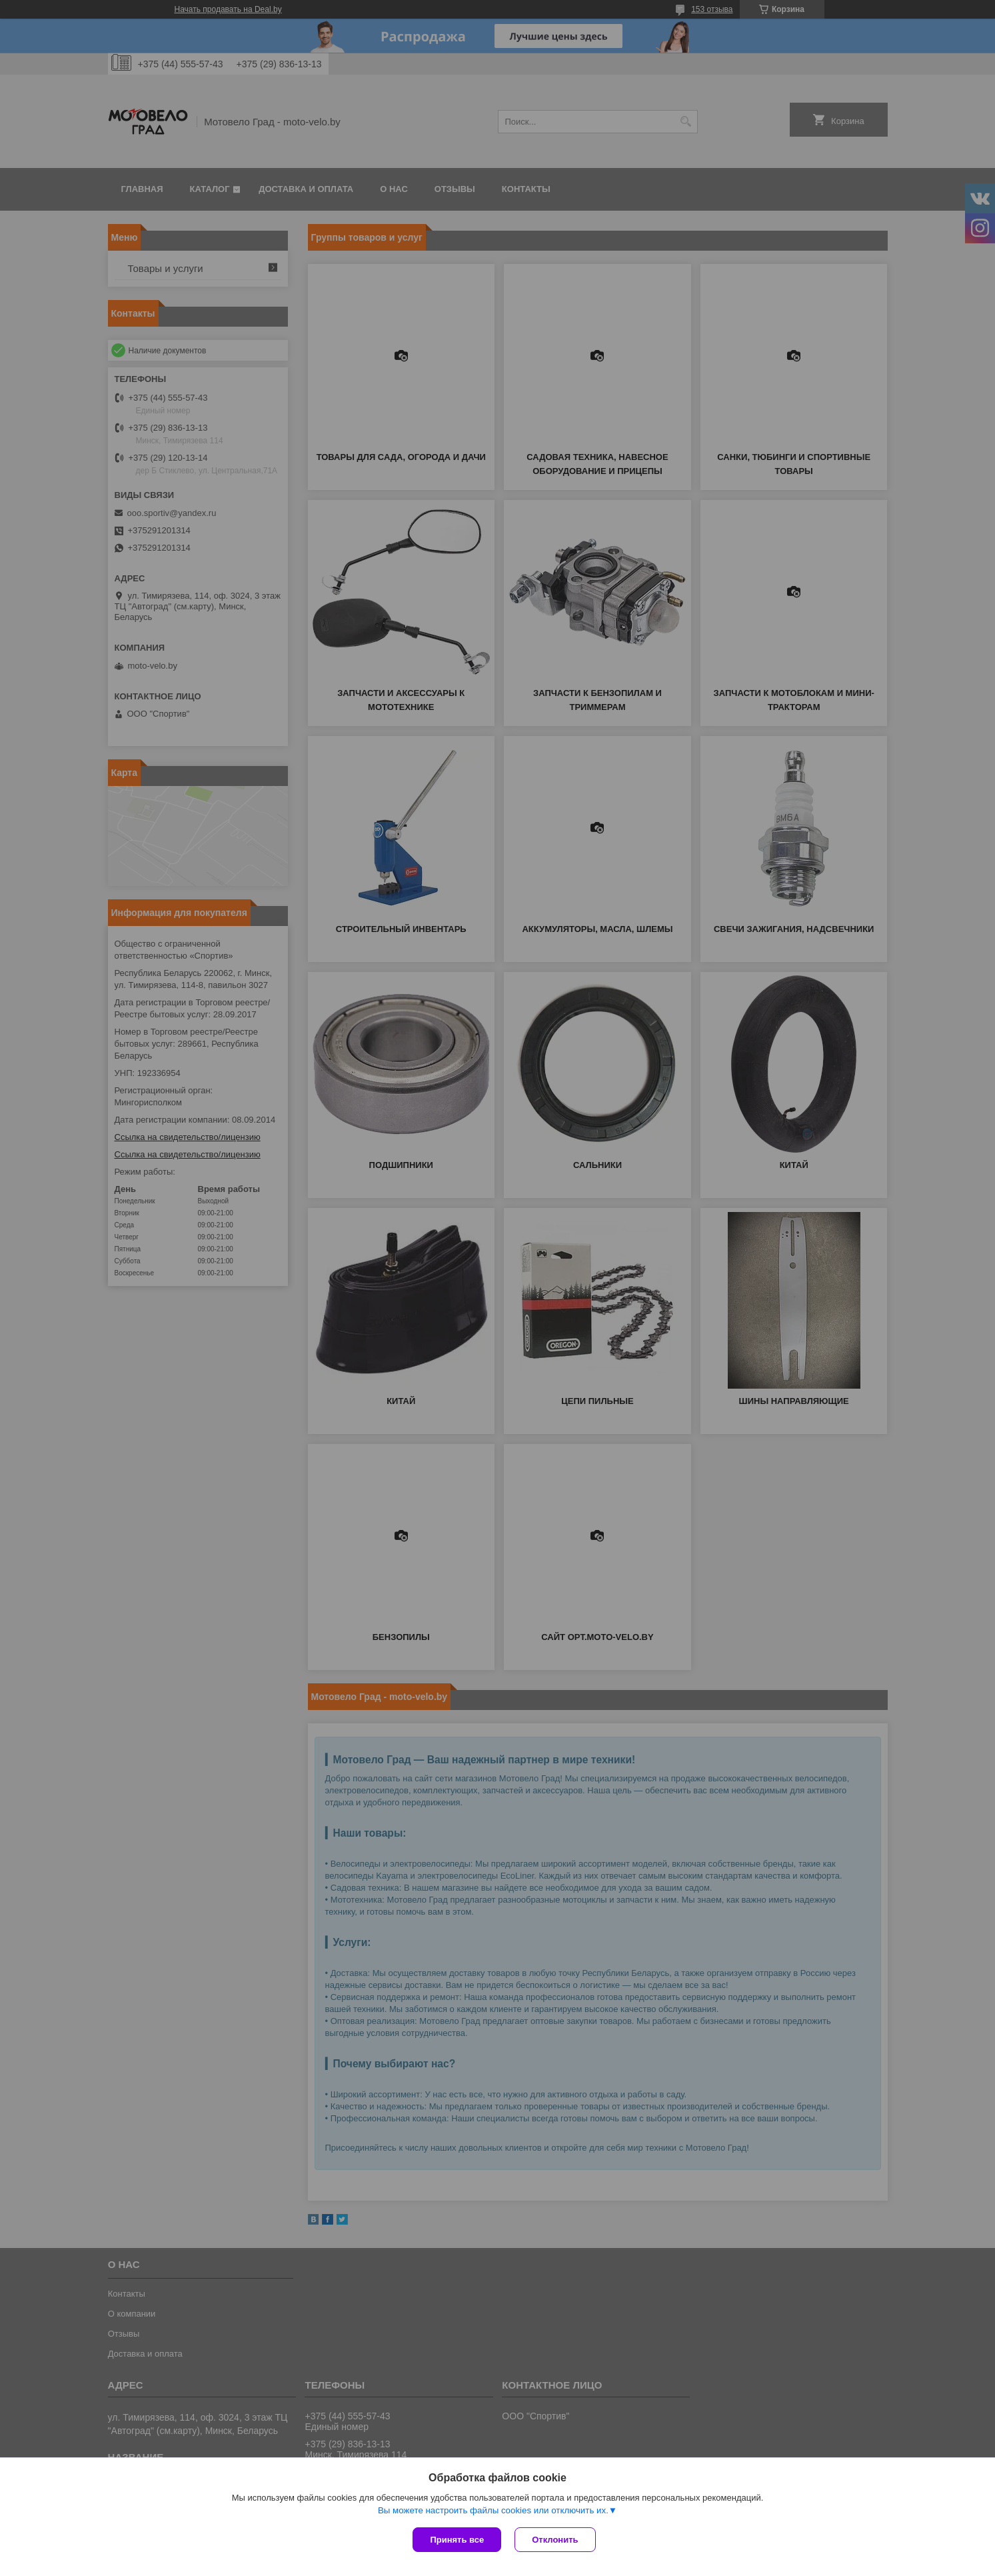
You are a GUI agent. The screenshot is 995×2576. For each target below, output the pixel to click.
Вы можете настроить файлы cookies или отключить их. (493, 2510)
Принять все (457, 2540)
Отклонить (555, 2540)
